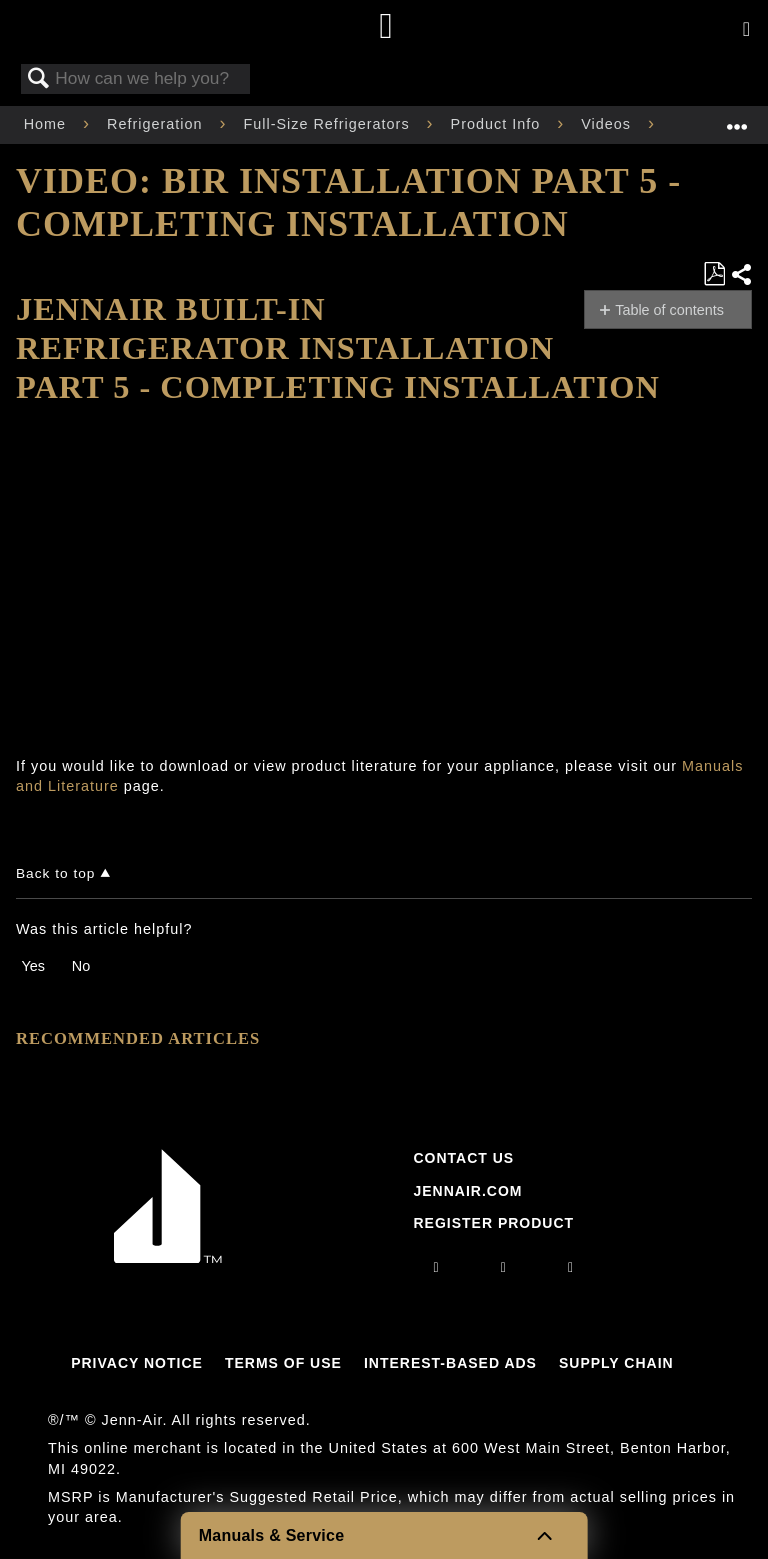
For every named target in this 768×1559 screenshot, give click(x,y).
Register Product (493, 1223)
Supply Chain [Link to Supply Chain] (616, 1363)
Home (47, 124)
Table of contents (669, 310)
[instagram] (437, 1267)
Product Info (498, 124)
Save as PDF (714, 274)
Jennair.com (467, 1191)
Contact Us (463, 1158)
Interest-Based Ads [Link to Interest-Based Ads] (450, 1363)
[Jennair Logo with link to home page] (168, 1258)
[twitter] (571, 1267)
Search (39, 79)
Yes (32, 966)
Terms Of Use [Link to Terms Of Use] (283, 1363)
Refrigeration (157, 124)
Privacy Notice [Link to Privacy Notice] (137, 1363)
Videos (608, 124)
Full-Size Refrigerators (328, 124)
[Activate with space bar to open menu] (746, 30)
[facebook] (504, 1267)
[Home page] (386, 27)
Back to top (55, 873)
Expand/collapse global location (737, 118)
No (81, 966)
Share (741, 274)
